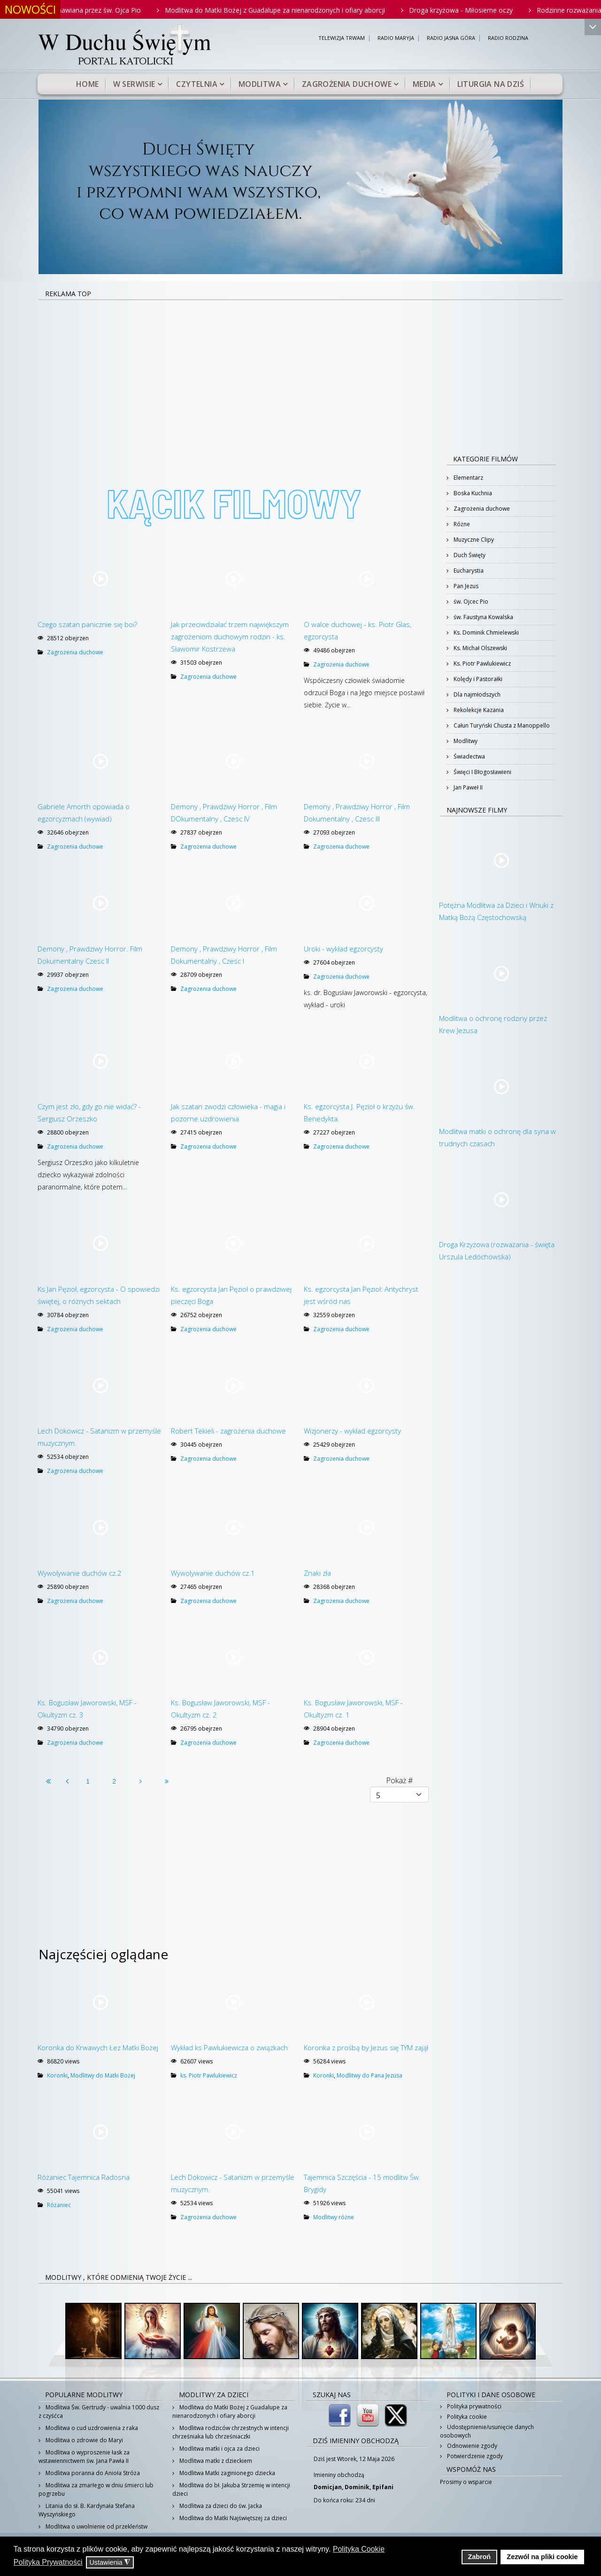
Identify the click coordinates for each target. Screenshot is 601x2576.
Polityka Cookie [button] (359, 2549)
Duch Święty (468, 555)
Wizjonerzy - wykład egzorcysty (352, 1430)
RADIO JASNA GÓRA (451, 38)
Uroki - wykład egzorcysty (343, 948)
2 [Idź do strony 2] (114, 1781)
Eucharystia (468, 571)
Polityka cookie (466, 2417)
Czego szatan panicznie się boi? (87, 624)
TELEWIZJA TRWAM (341, 38)
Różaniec (59, 2205)
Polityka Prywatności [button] (48, 2562)
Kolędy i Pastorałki (477, 679)
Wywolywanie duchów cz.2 (80, 1573)
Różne (461, 524)
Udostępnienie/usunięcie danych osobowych (487, 2431)
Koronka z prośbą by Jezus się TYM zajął (366, 2047)
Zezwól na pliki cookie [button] (542, 2557)
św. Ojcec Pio (470, 602)
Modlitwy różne (333, 2217)
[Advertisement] (300, 371)
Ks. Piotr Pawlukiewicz (481, 663)
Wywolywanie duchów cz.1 (213, 1573)
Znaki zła (317, 1573)
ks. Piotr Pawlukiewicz (208, 2075)
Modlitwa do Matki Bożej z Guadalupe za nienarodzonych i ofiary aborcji (295, 10)
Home (87, 84)
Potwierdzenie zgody (474, 2456)
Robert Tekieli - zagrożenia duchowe (228, 1430)
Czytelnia (196, 84)
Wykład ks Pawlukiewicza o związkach (229, 2047)
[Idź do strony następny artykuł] (140, 1781)
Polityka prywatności (473, 2406)
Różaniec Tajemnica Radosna (84, 2177)
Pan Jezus (465, 586)
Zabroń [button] (479, 2557)
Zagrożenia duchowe (347, 84)
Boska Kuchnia (472, 493)
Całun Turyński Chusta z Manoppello (501, 725)
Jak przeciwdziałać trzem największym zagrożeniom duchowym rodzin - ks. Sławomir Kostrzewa (230, 636)
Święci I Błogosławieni (481, 772)
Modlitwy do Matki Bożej (102, 2075)
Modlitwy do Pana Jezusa (369, 2075)
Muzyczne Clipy (473, 540)
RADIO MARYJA (396, 38)
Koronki (57, 2075)
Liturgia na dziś (490, 84)
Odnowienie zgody (471, 2446)
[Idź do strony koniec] (167, 1781)
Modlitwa (260, 84)
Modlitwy (465, 741)
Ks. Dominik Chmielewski (485, 632)
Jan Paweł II (467, 787)
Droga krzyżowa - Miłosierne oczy (481, 10)
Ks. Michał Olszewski (479, 648)
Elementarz (467, 478)
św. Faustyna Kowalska (482, 617)
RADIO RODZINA (508, 38)
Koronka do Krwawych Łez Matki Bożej (98, 2047)
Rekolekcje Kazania (478, 710)
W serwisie (134, 84)
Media (424, 84)
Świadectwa (468, 756)
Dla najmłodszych (476, 694)
